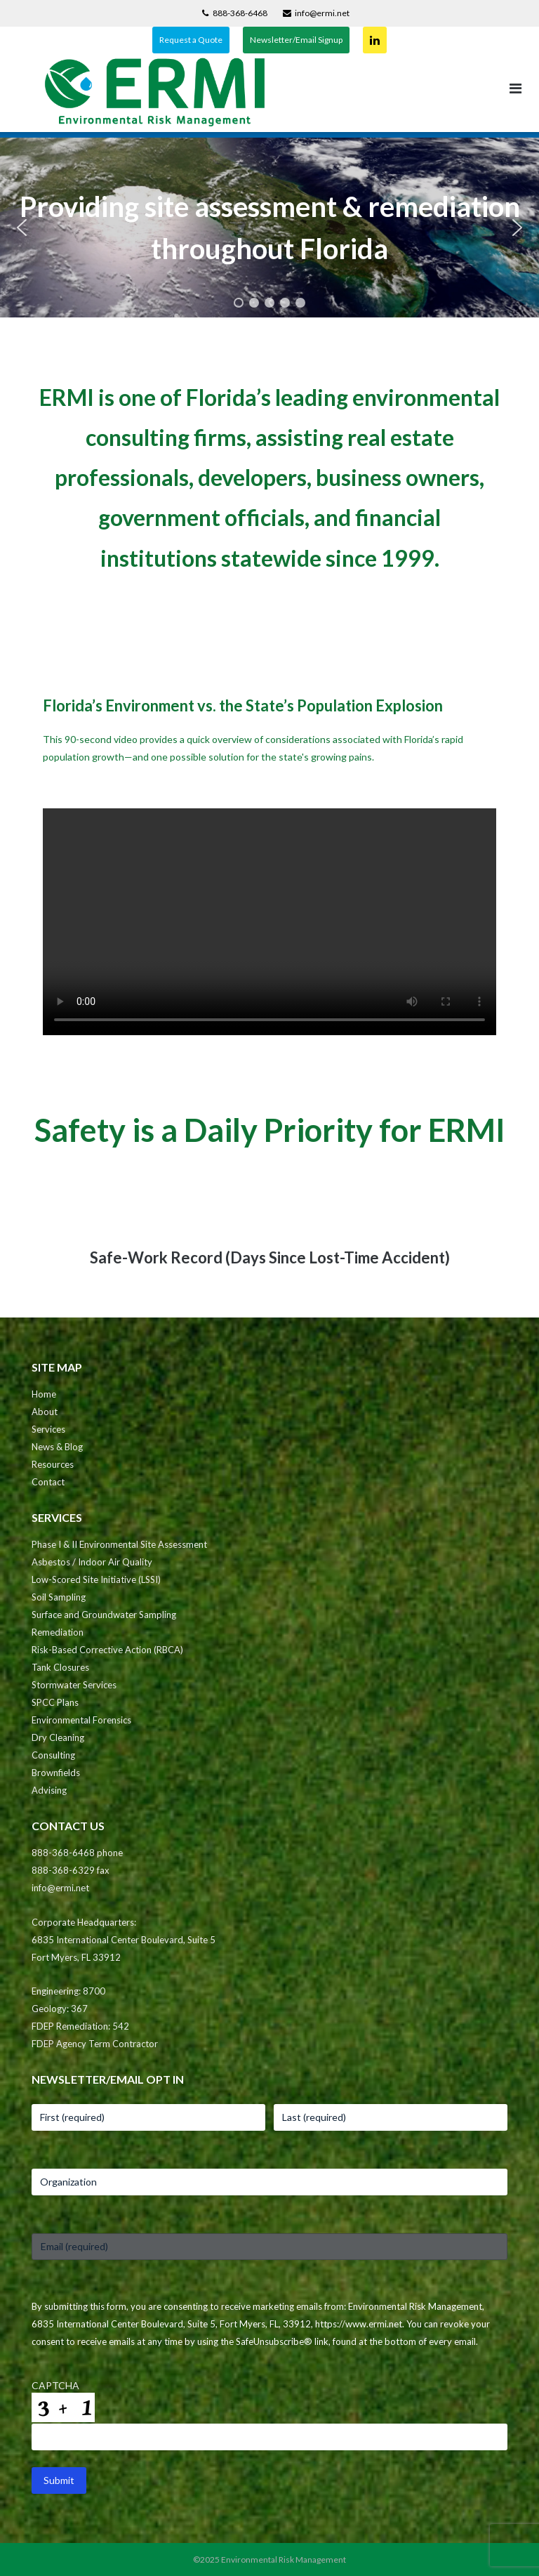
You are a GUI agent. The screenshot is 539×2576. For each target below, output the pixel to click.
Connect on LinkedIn (375, 40)
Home (44, 1394)
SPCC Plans (55, 1702)
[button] (22, 227)
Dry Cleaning (58, 1737)
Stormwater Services (74, 1684)
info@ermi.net (322, 13)
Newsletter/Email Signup (296, 39)
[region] (269, 227)
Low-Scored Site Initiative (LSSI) (96, 1579)
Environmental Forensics (81, 1720)
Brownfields (56, 1772)
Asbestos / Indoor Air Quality (92, 1562)
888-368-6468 (240, 13)
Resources (53, 1464)
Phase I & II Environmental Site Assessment (119, 1544)
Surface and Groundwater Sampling (104, 1614)
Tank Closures (60, 1667)
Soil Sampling (59, 1597)
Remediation (58, 1632)
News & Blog (57, 1446)
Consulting (53, 1755)
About (45, 1411)
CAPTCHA (55, 2385)
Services (48, 1429)
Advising (49, 1790)
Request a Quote (190, 39)
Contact (48, 1481)
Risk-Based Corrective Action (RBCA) (107, 1649)
